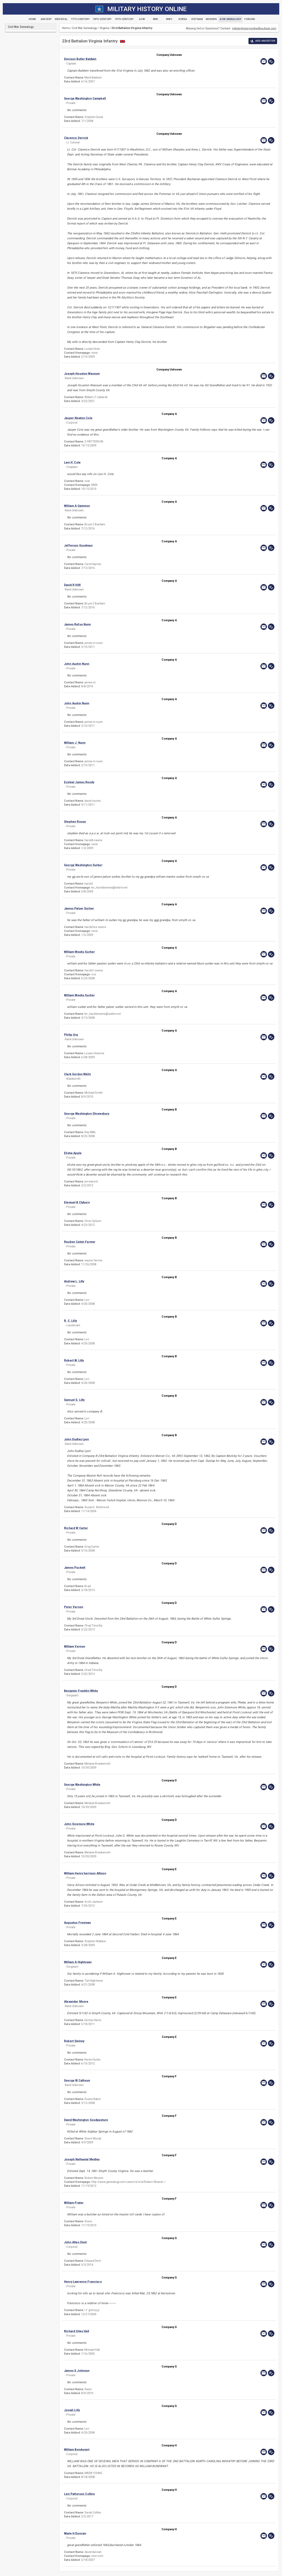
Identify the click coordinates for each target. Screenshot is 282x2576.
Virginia (104, 28)
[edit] (271, 61)
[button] (137, 59)
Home (66, 28)
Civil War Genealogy (84, 28)
